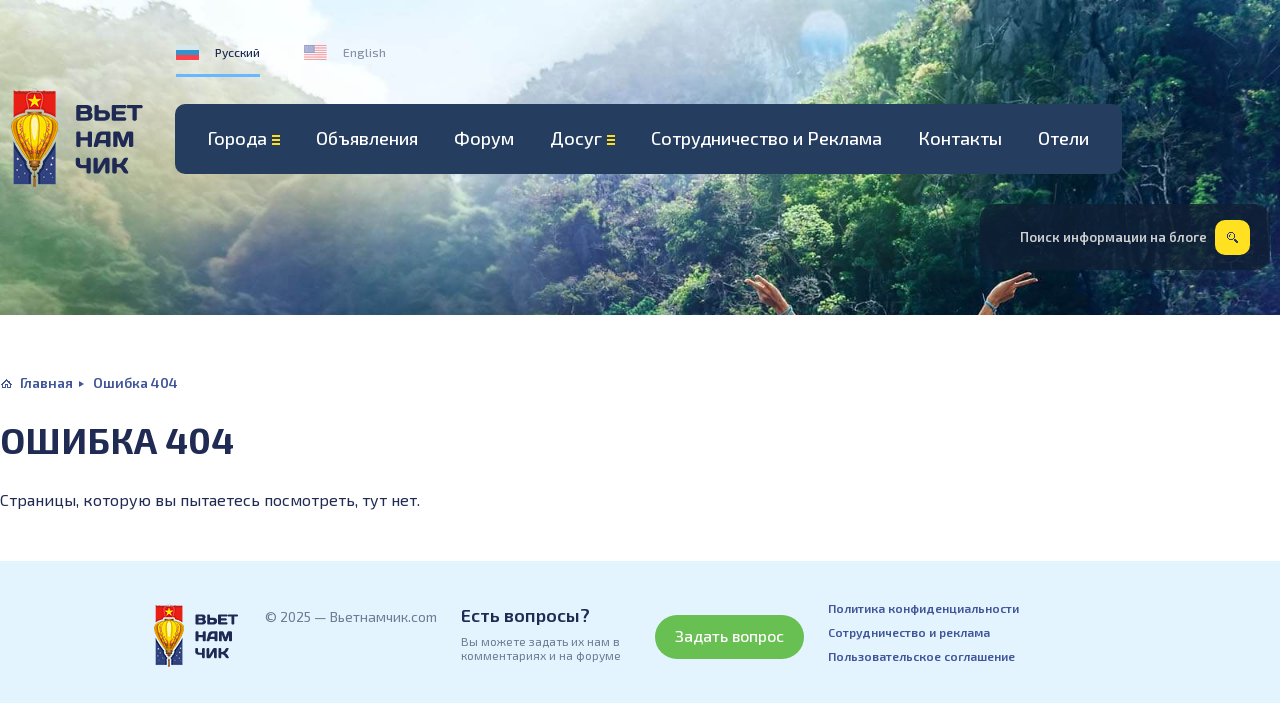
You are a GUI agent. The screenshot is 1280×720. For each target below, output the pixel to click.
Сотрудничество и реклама (909, 632)
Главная (46, 382)
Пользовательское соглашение (921, 656)
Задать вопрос (729, 635)
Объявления (367, 138)
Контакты (960, 138)
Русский (237, 52)
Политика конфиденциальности (923, 608)
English (364, 52)
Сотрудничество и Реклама (766, 138)
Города (237, 138)
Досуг (576, 138)
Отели (1063, 138)
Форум (484, 138)
